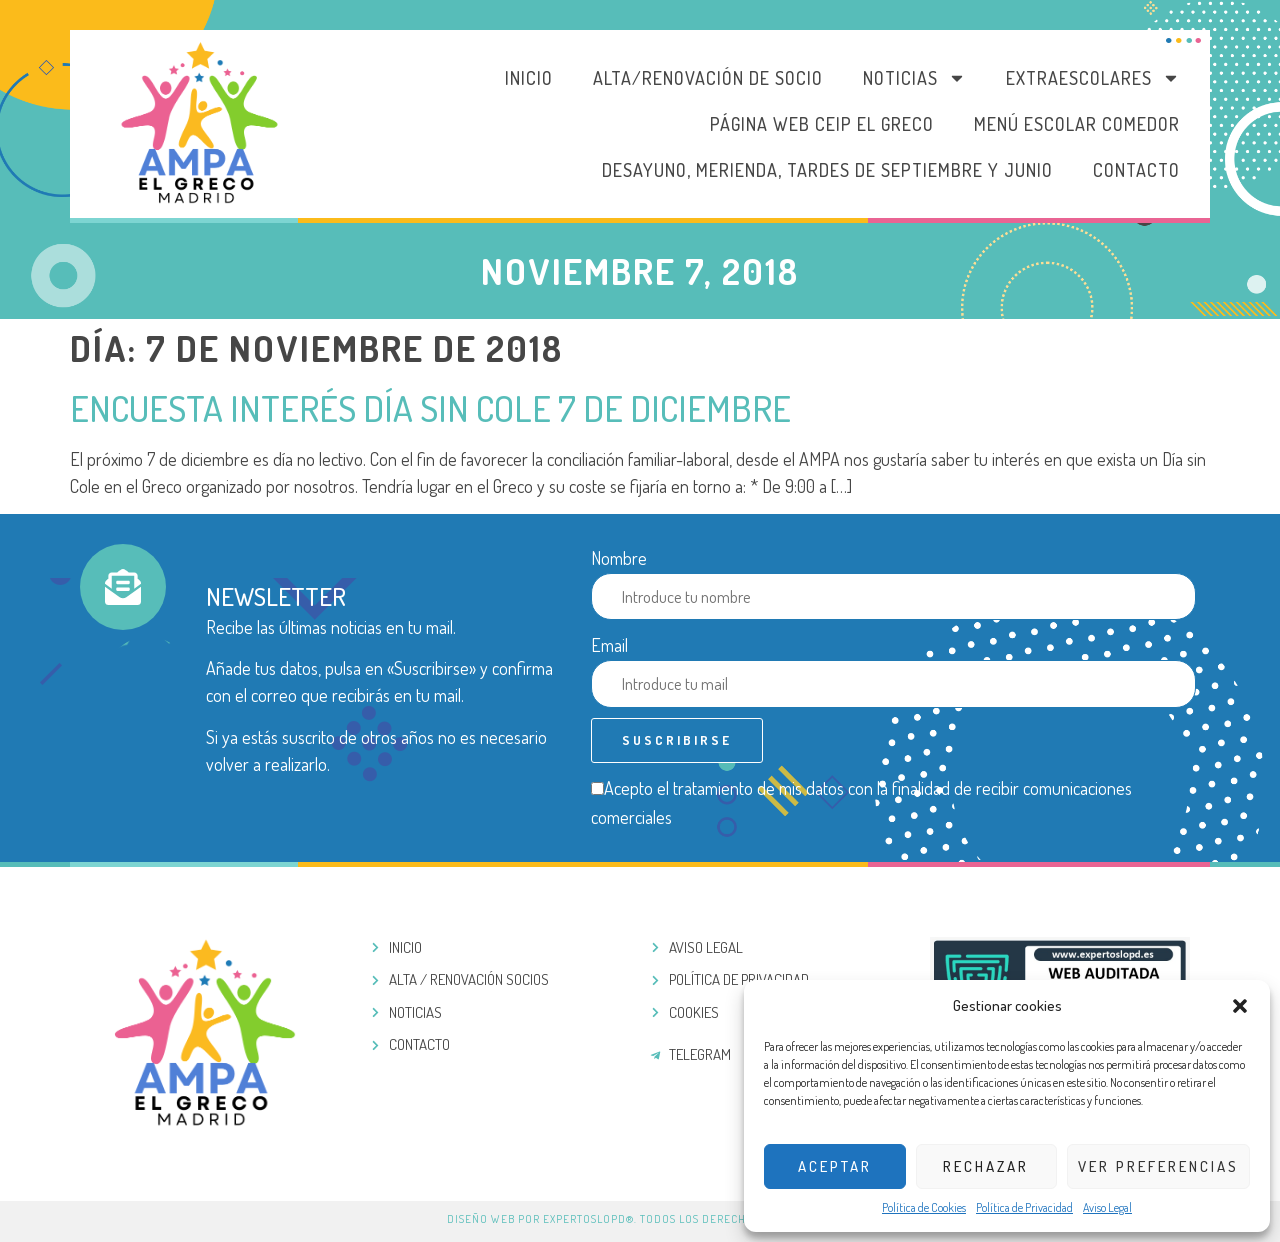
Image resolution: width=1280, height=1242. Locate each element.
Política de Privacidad (1024, 1207)
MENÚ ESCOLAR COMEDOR (1077, 124)
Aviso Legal (1107, 1207)
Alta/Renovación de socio (708, 78)
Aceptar (835, 1166)
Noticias (914, 78)
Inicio (529, 78)
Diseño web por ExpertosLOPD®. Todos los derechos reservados (640, 1219)
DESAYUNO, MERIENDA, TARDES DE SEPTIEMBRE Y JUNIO (827, 170)
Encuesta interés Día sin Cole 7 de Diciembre (430, 408)
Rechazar (986, 1166)
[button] (1240, 1006)
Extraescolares (1093, 78)
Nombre (619, 558)
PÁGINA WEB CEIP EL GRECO (822, 124)
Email (609, 645)
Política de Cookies (924, 1207)
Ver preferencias (1158, 1166)
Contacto (1136, 170)
